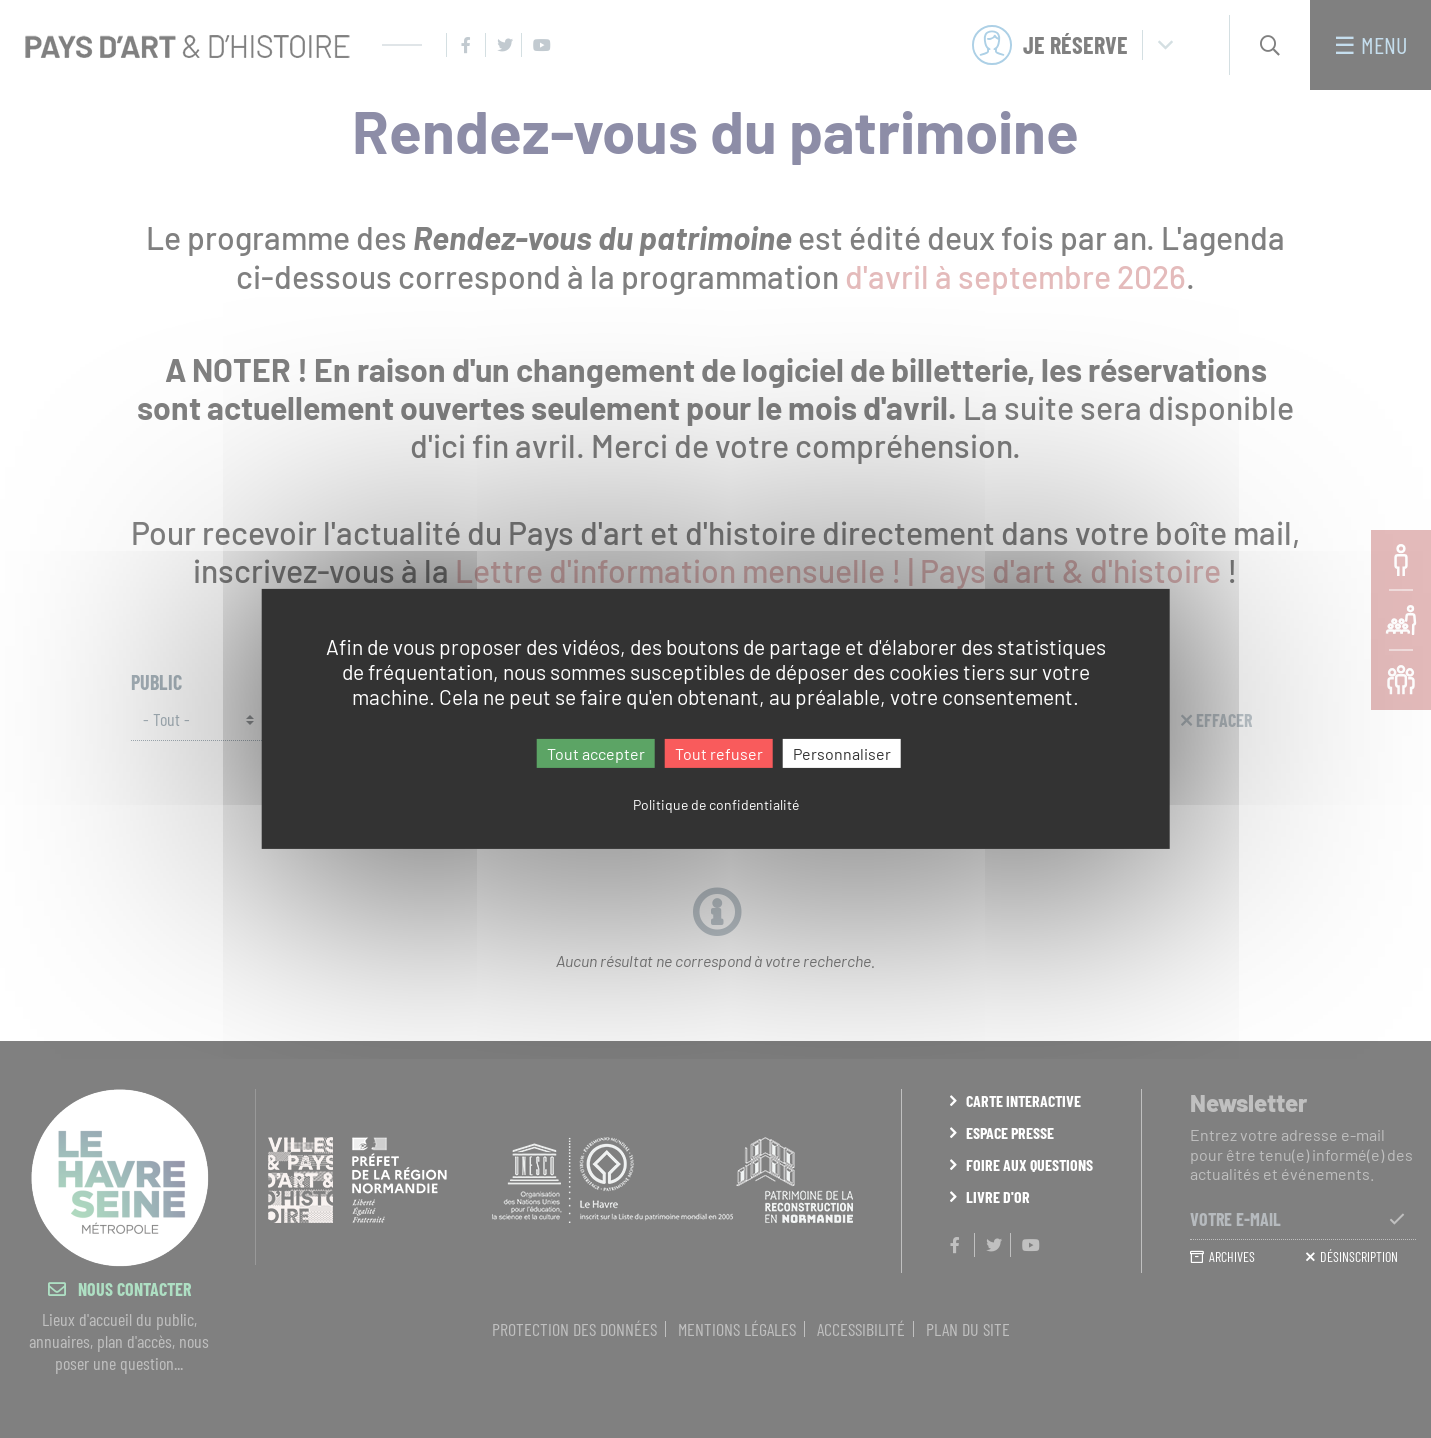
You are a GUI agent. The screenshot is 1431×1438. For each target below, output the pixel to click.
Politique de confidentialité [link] (716, 804)
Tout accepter (596, 753)
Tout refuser (719, 753)
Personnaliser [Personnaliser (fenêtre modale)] (842, 753)
